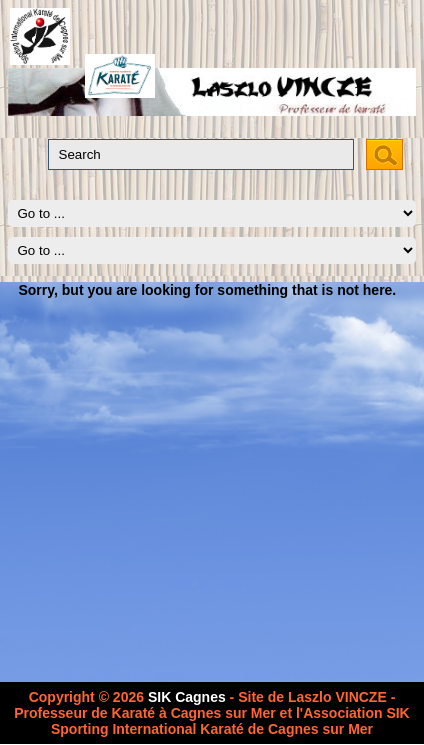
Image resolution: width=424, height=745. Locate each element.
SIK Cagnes (187, 697)
